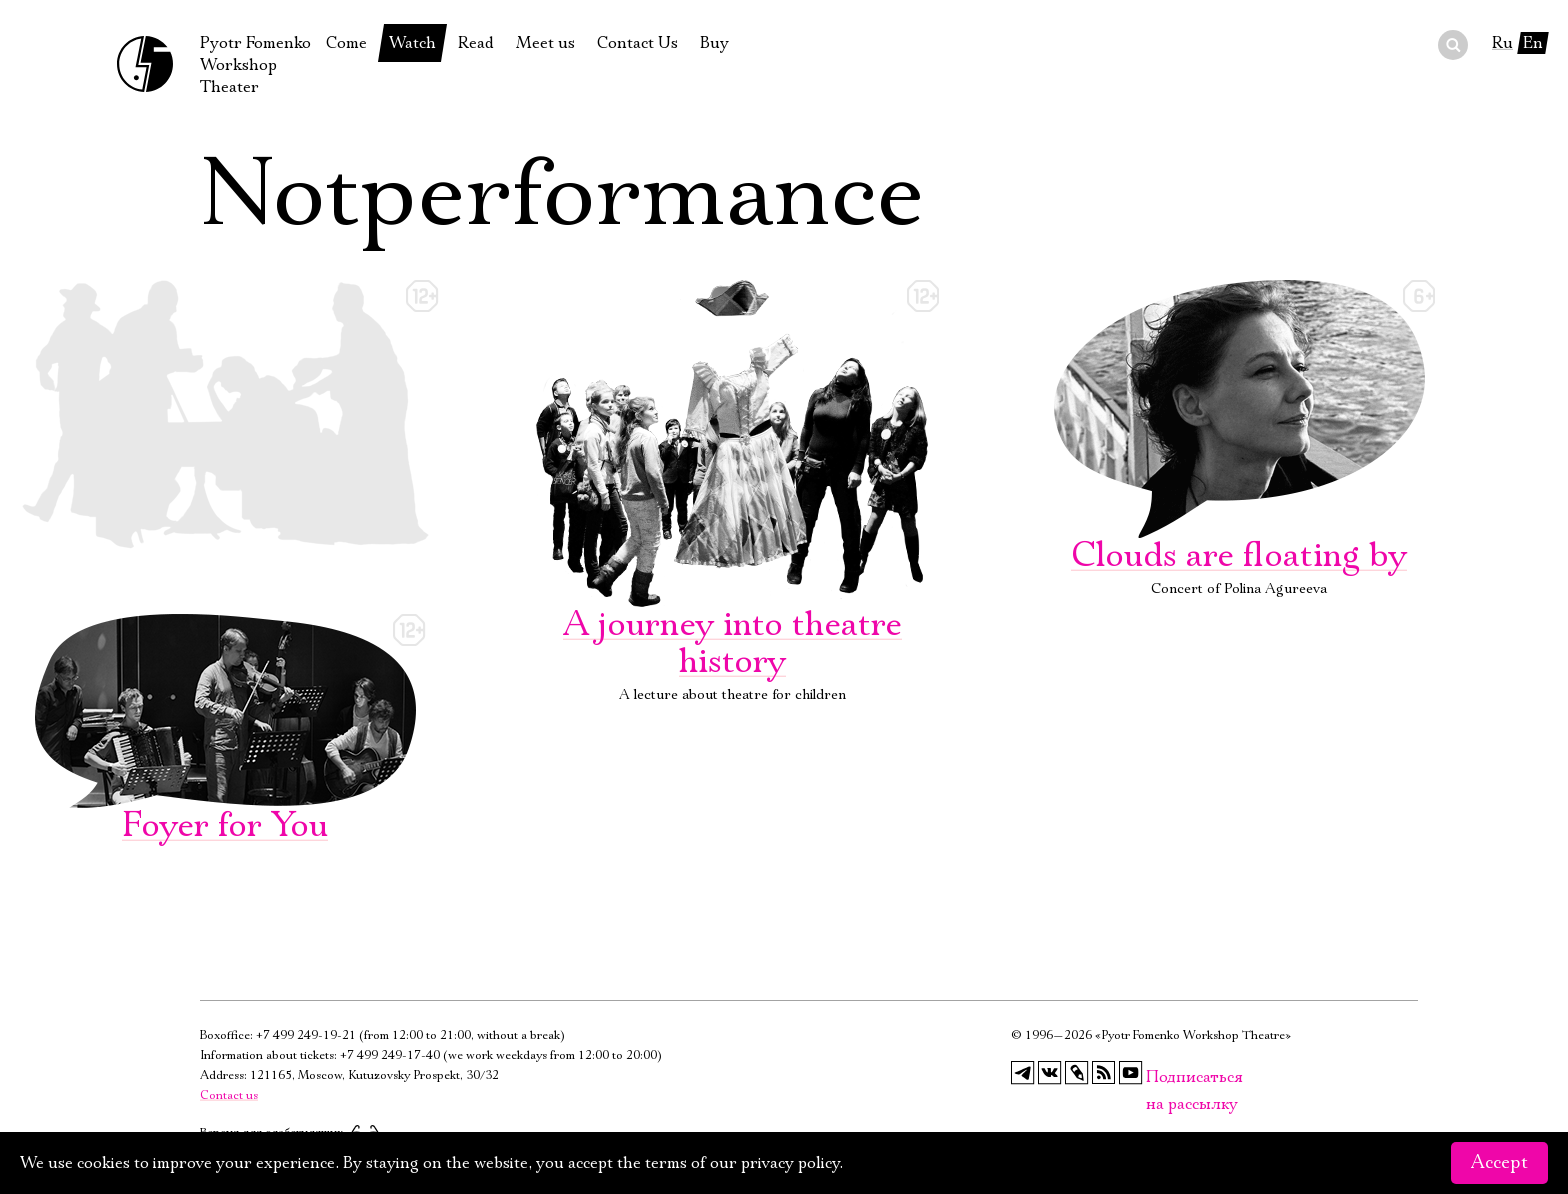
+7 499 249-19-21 (306, 1035)
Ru (1502, 43)
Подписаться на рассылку (1158, 1077)
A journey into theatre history (732, 482)
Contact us (229, 1095)
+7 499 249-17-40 (390, 1055)
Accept (1499, 1163)
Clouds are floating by (1239, 429)
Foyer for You (225, 731)
